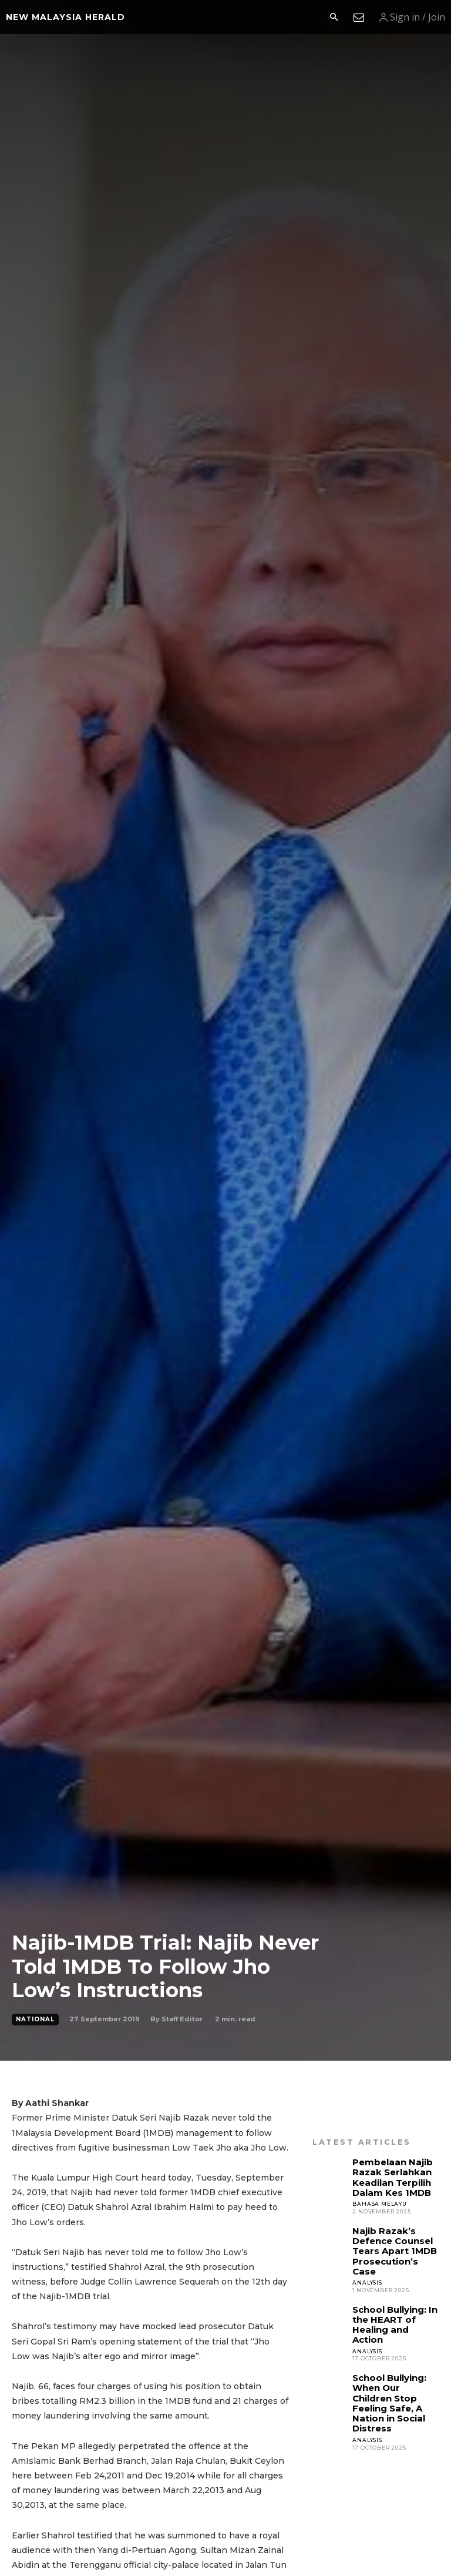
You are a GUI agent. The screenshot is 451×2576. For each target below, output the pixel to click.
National (35, 2019)
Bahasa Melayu (379, 2198)
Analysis (367, 2261)
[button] (333, 17)
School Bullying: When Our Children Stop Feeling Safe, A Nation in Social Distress (392, 2359)
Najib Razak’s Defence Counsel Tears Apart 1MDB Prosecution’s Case (394, 2238)
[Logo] (65, 17)
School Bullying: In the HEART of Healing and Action (393, 2296)
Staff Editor (182, 2019)
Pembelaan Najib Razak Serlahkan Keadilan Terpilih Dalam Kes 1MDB (388, 2174)
